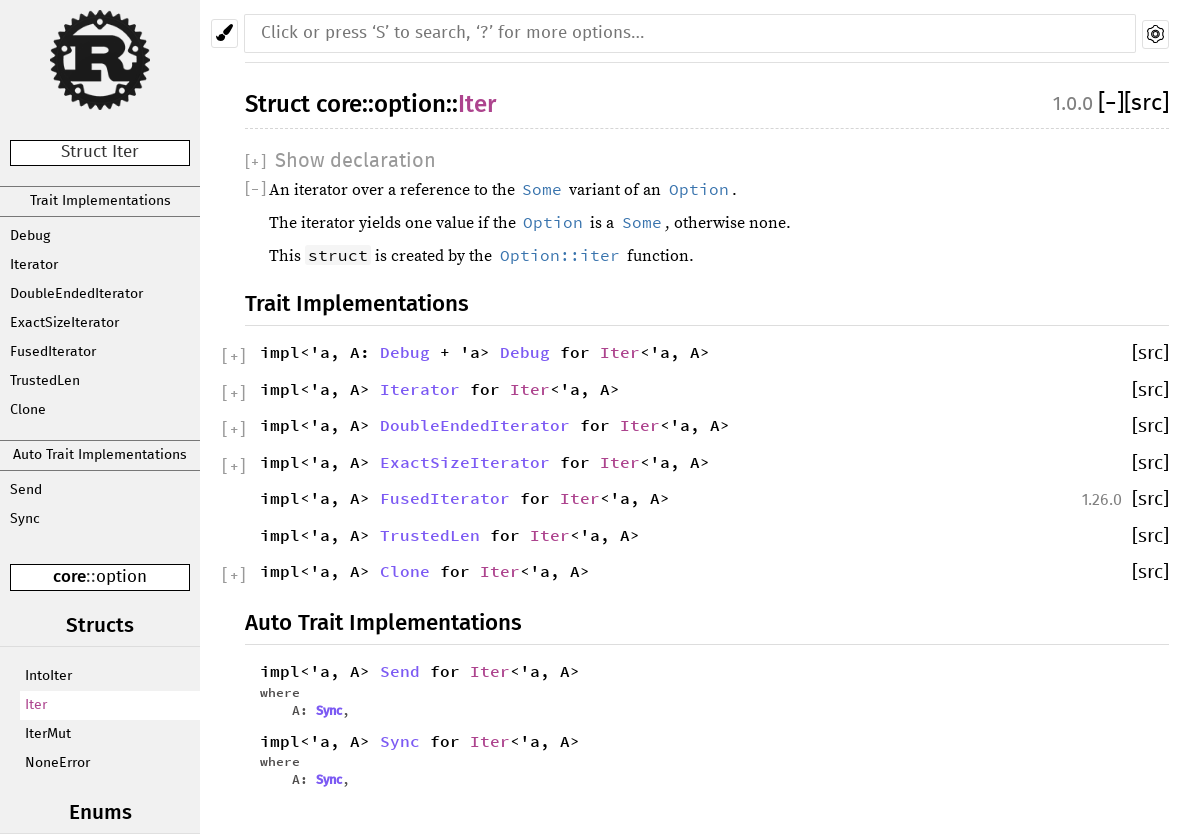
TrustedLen (45, 381)
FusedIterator (53, 352)
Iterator (34, 265)
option (121, 577)
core (69, 576)
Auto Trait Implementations (100, 455)
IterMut (48, 734)
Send (26, 490)
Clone (28, 410)
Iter (36, 705)
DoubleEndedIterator (76, 294)
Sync (25, 519)
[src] (1146, 103)
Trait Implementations (100, 201)
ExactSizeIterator (64, 323)
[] (1111, 103)
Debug (30, 236)
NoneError (57, 763)
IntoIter (48, 676)
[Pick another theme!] (224, 33)
